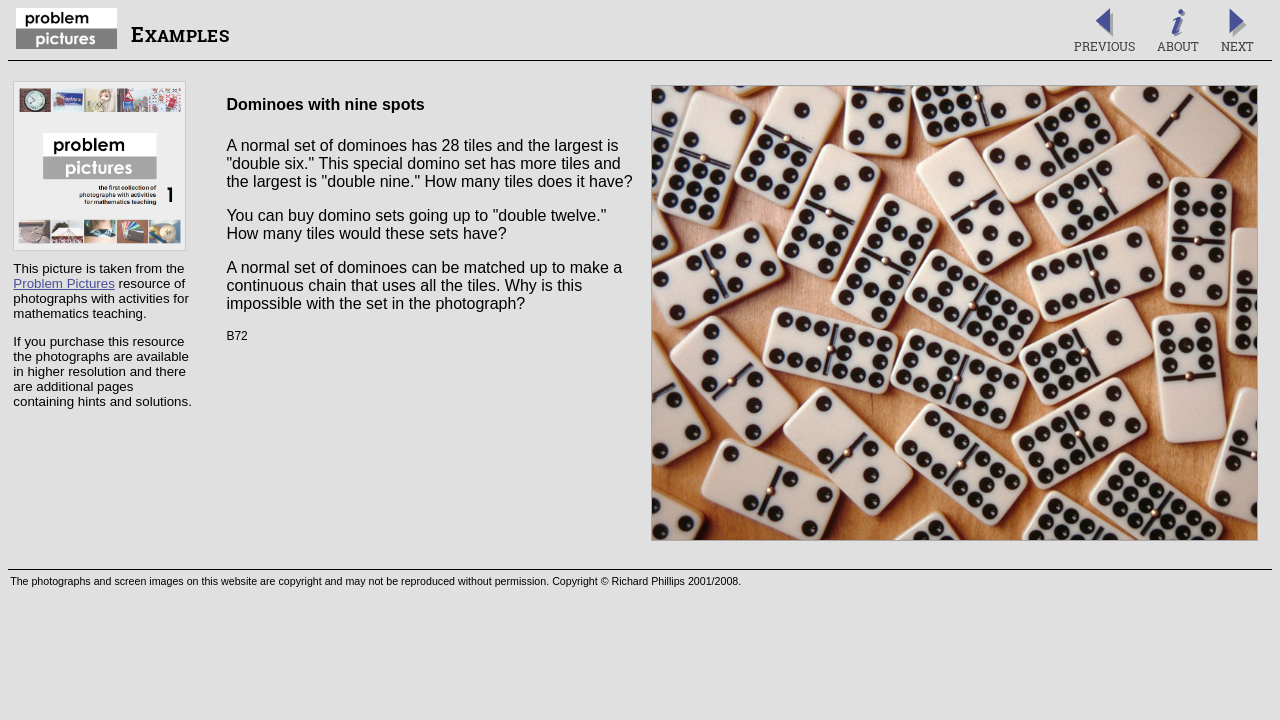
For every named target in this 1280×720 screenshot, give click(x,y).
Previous (1104, 31)
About (1178, 31)
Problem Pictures (63, 283)
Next (1237, 31)
